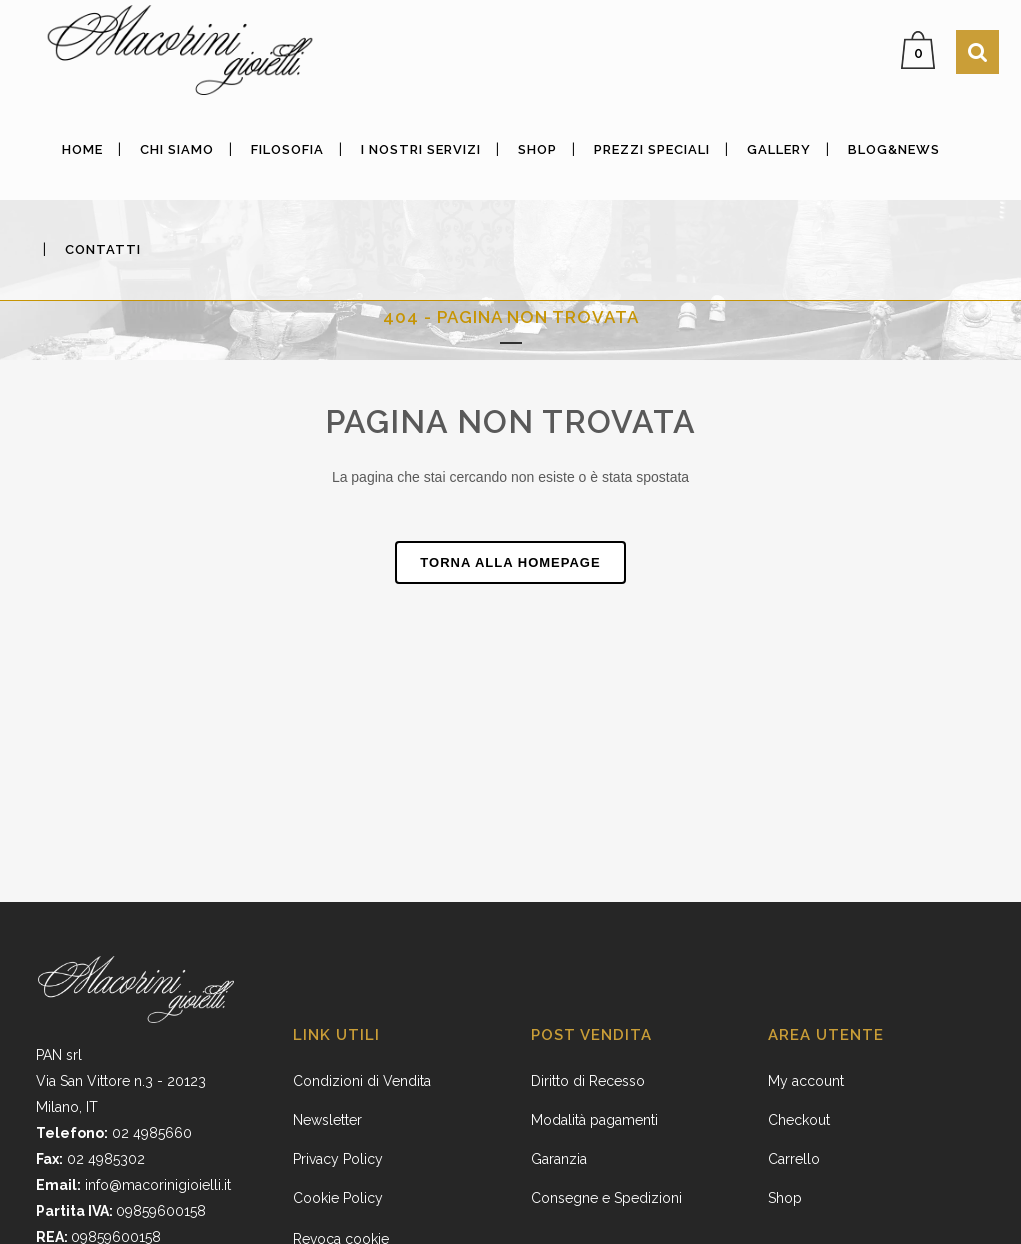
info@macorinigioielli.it (158, 1185)
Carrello (794, 1159)
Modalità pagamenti (594, 1120)
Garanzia (559, 1159)
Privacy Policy (338, 1159)
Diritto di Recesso (588, 1081)
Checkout (799, 1120)
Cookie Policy (338, 1198)
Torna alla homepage (510, 562)
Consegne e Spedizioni (606, 1198)
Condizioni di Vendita (362, 1081)
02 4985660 (152, 1133)
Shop (785, 1198)
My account (806, 1081)
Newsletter (327, 1120)
